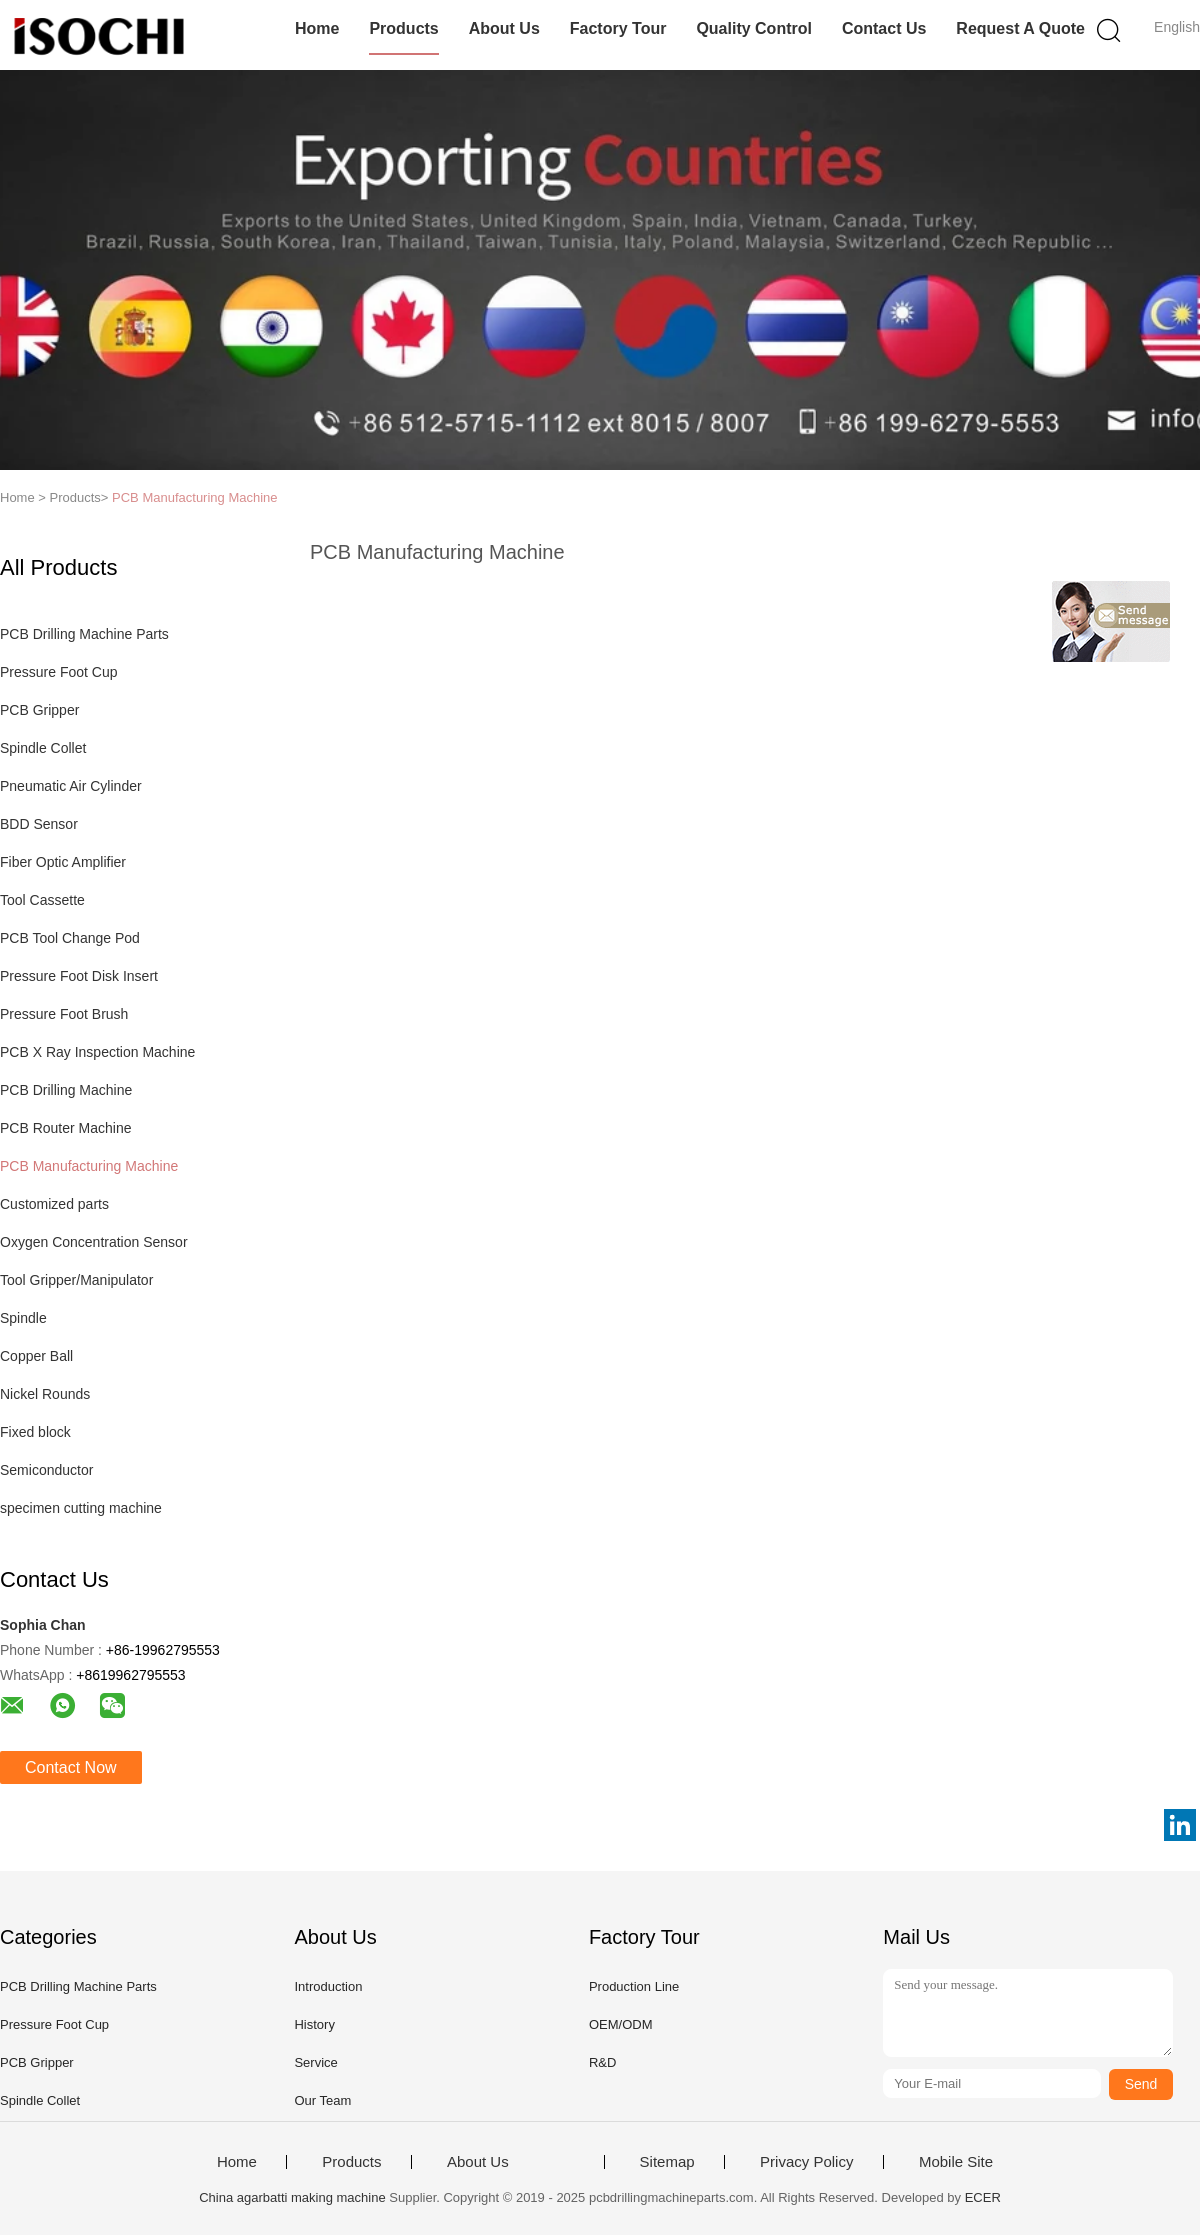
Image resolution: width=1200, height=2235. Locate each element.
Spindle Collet (43, 748)
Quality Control (754, 28)
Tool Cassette (42, 900)
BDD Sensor (39, 824)
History (314, 2024)
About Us (504, 28)
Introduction (328, 1986)
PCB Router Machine (66, 1128)
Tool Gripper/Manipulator (76, 1280)
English (1177, 27)
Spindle (23, 1318)
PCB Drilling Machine (66, 1090)
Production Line (634, 1986)
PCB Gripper (39, 710)
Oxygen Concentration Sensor (94, 1242)
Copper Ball (36, 1356)
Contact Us (884, 28)
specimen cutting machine (81, 1508)
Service (315, 2062)
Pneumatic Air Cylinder (71, 786)
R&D (602, 2062)
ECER (983, 2197)
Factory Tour (618, 28)
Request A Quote (1020, 28)
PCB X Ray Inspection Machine (97, 1052)
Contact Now (71, 1767)
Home (317, 28)
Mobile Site (956, 2162)
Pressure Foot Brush (64, 1014)
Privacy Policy (806, 2162)
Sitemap (667, 2162)
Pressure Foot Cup (59, 672)
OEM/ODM (621, 2024)
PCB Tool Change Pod (70, 938)
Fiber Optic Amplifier (63, 862)
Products (403, 28)
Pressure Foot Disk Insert (79, 976)
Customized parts (54, 1204)
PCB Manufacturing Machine (194, 497)
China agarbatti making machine (292, 2197)
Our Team (322, 2100)
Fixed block (35, 1432)
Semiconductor (46, 1470)
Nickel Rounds (45, 1394)
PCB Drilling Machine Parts (84, 634)
